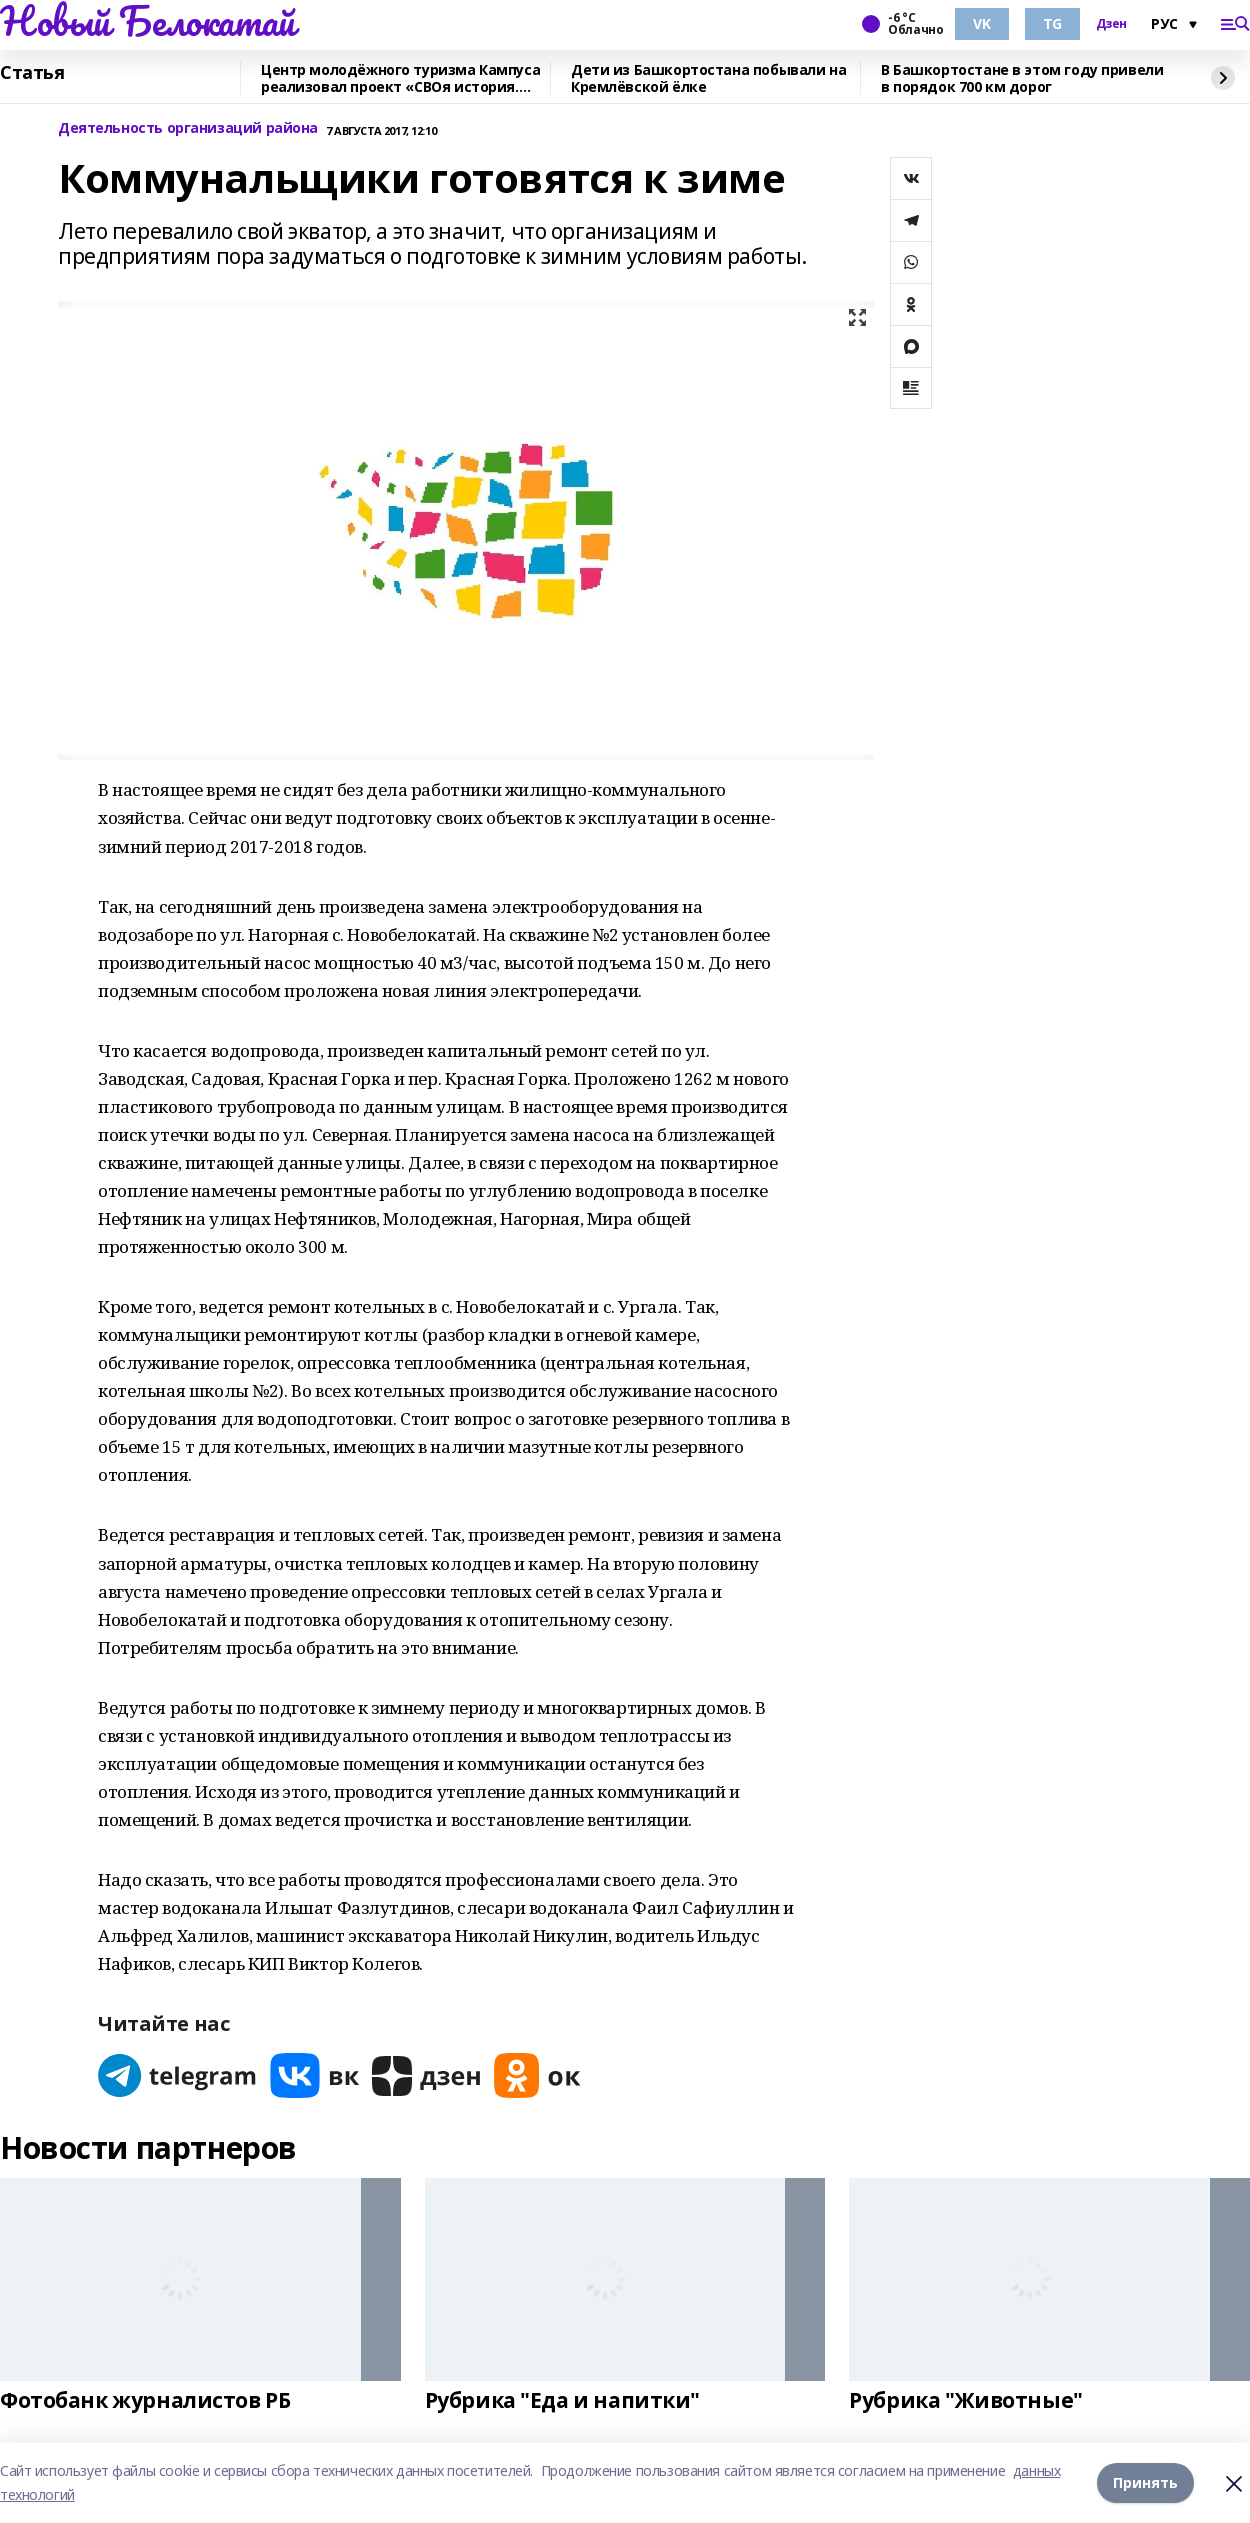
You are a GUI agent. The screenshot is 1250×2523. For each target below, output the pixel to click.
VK (981, 23)
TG (1052, 23)
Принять (1145, 2482)
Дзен (1111, 24)
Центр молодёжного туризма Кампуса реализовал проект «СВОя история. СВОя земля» (400, 78)
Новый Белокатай (147, 21)
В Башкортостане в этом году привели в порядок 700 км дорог (1022, 78)
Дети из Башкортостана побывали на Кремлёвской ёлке (708, 78)
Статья (32, 73)
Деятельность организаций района (188, 128)
